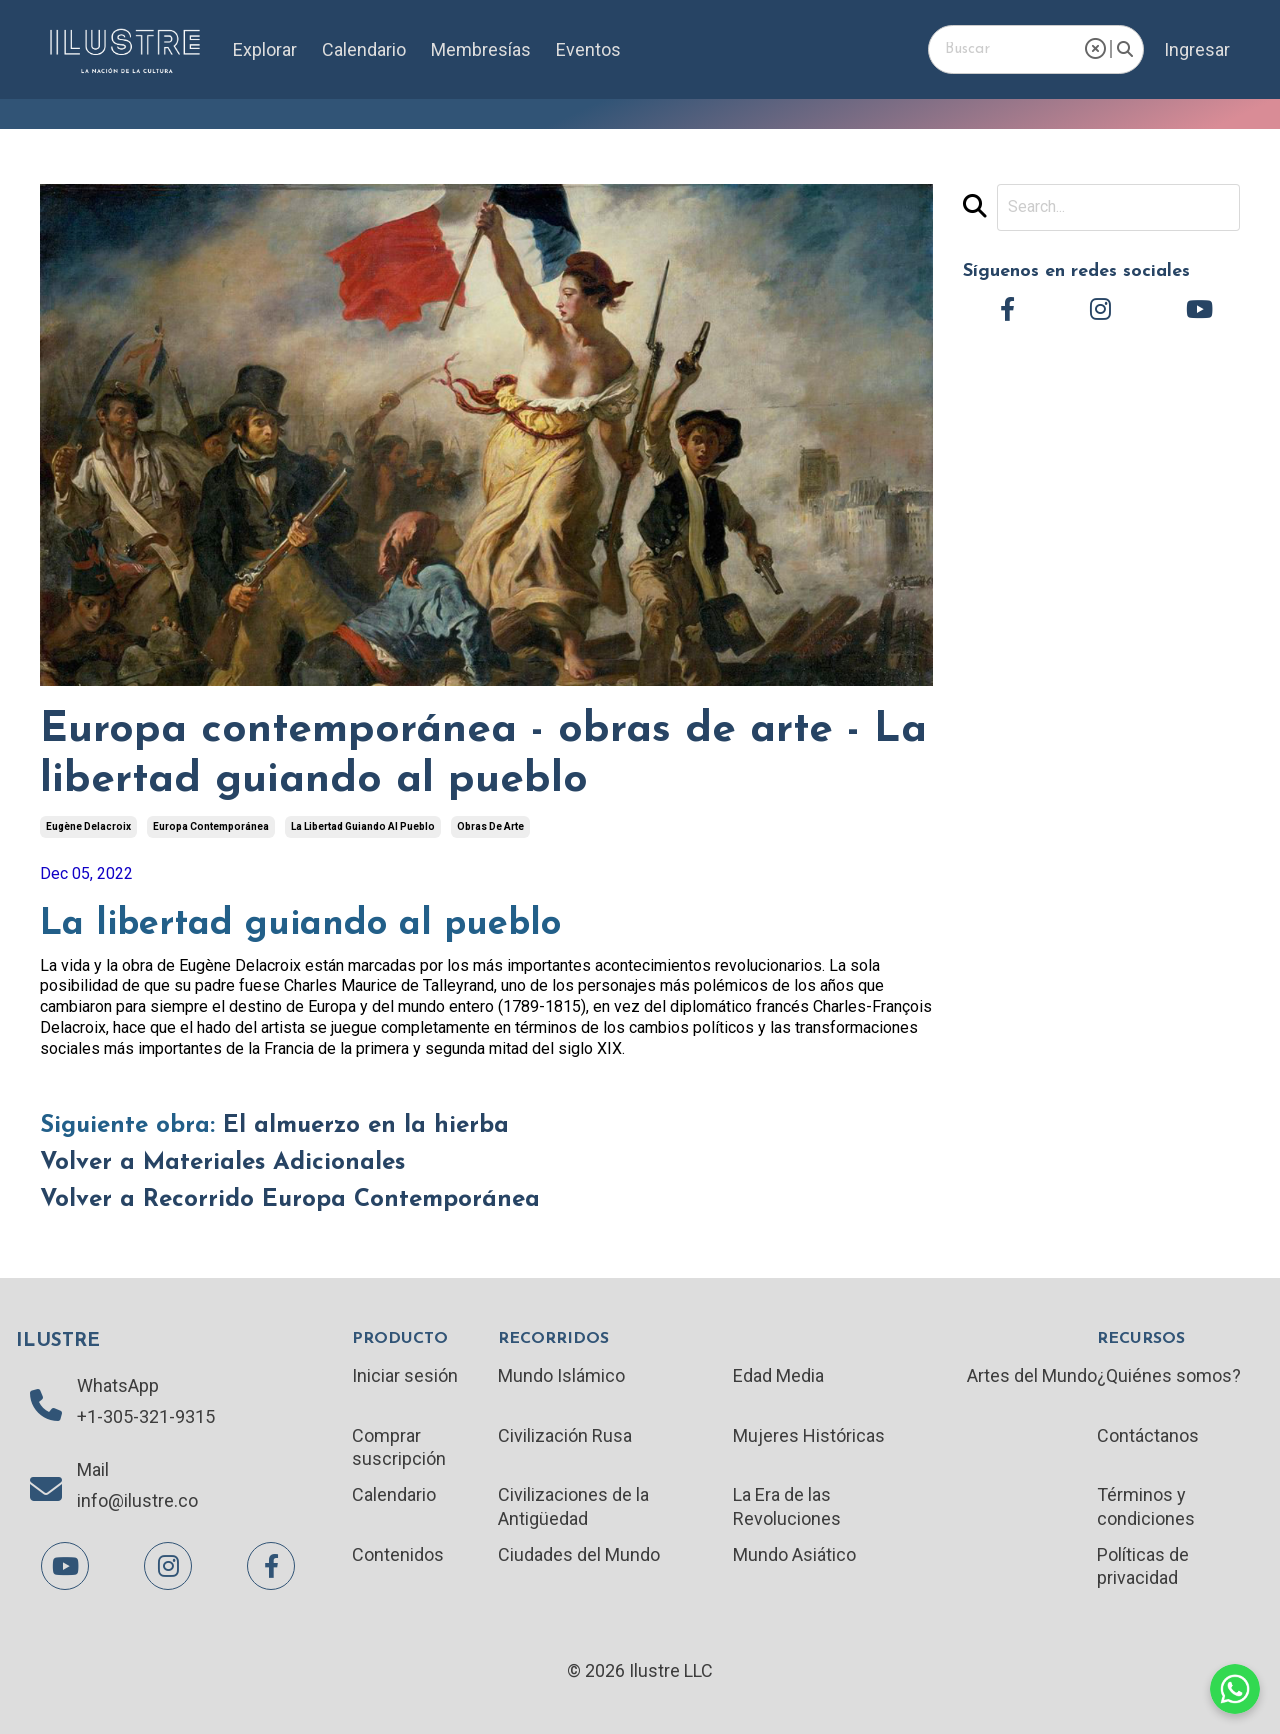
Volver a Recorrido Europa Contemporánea (290, 1200)
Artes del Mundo (1032, 1375)
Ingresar (1197, 49)
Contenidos (398, 1554)
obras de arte (490, 826)
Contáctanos (1148, 1435)
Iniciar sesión (405, 1375)
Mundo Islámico (561, 1375)
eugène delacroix (88, 826)
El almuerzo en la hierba (366, 1126)
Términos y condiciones (1146, 1506)
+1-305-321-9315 (146, 1416)
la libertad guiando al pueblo (363, 826)
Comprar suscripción (399, 1447)
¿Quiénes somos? (1169, 1375)
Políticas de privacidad (1143, 1566)
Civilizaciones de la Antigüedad (573, 1506)
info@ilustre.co (137, 1500)
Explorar (265, 49)
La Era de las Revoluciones (787, 1506)
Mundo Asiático (794, 1554)
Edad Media (778, 1375)
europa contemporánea (211, 826)
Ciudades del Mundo (579, 1554)
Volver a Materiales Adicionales (222, 1163)
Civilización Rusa (565, 1435)
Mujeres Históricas (809, 1435)
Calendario (364, 49)
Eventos (588, 49)
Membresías (481, 49)
